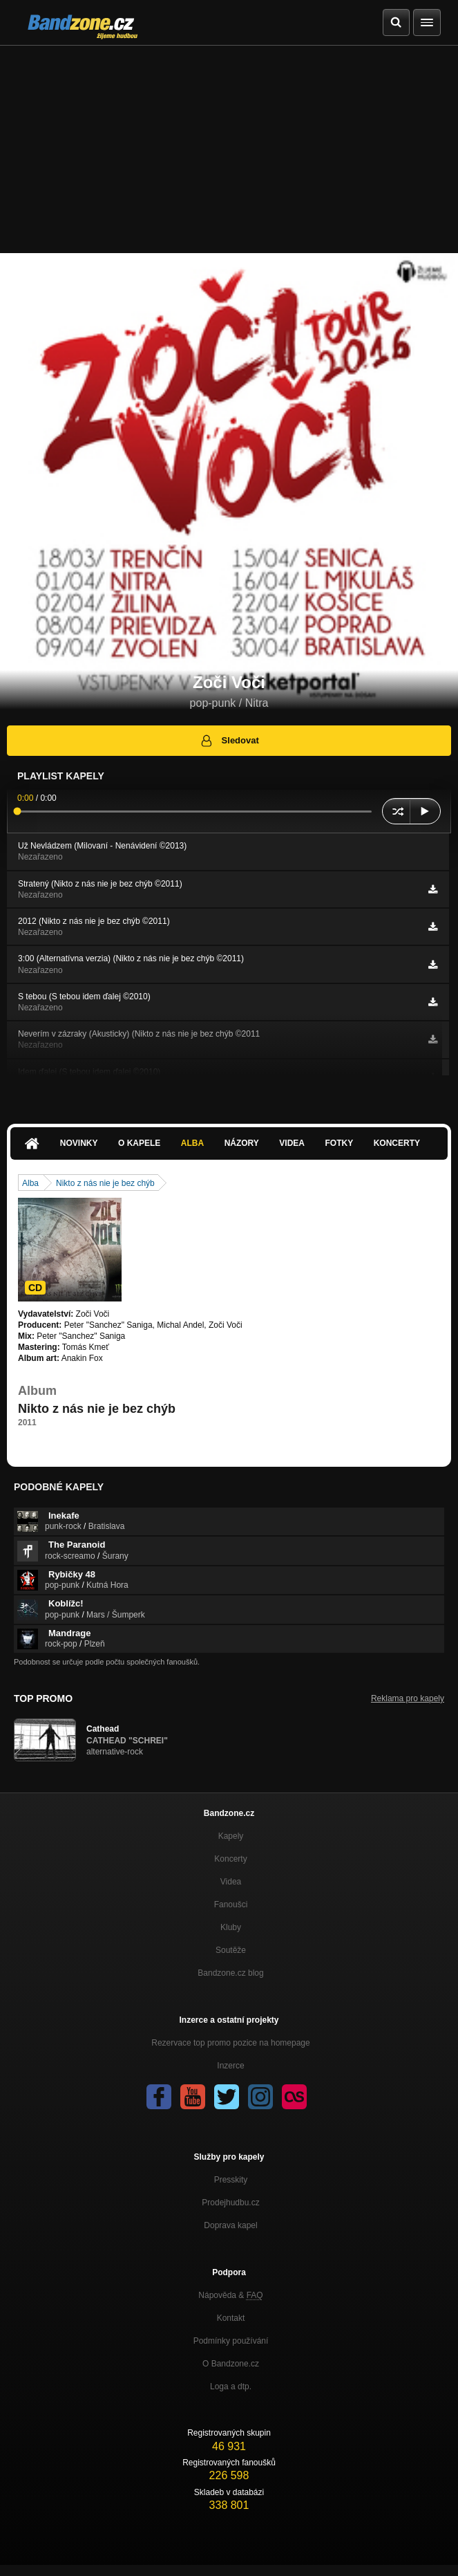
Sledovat (229, 740)
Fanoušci (231, 1904)
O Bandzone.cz (230, 2364)
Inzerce (230, 2065)
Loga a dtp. (230, 2386)
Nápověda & (230, 2295)
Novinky (79, 1143)
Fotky (339, 1143)
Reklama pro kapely (407, 1698)
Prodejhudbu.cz (230, 2202)
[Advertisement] (229, 149)
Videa (292, 1143)
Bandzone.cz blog (230, 1973)
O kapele (139, 1143)
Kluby (230, 1927)
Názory (242, 1143)
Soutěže (231, 1950)
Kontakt (231, 2318)
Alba (192, 1143)
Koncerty (397, 1143)
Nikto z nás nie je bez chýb (105, 1183)
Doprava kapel (230, 2225)
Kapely (231, 1836)
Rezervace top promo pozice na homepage (230, 2043)
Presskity (231, 2180)
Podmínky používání (231, 2341)
